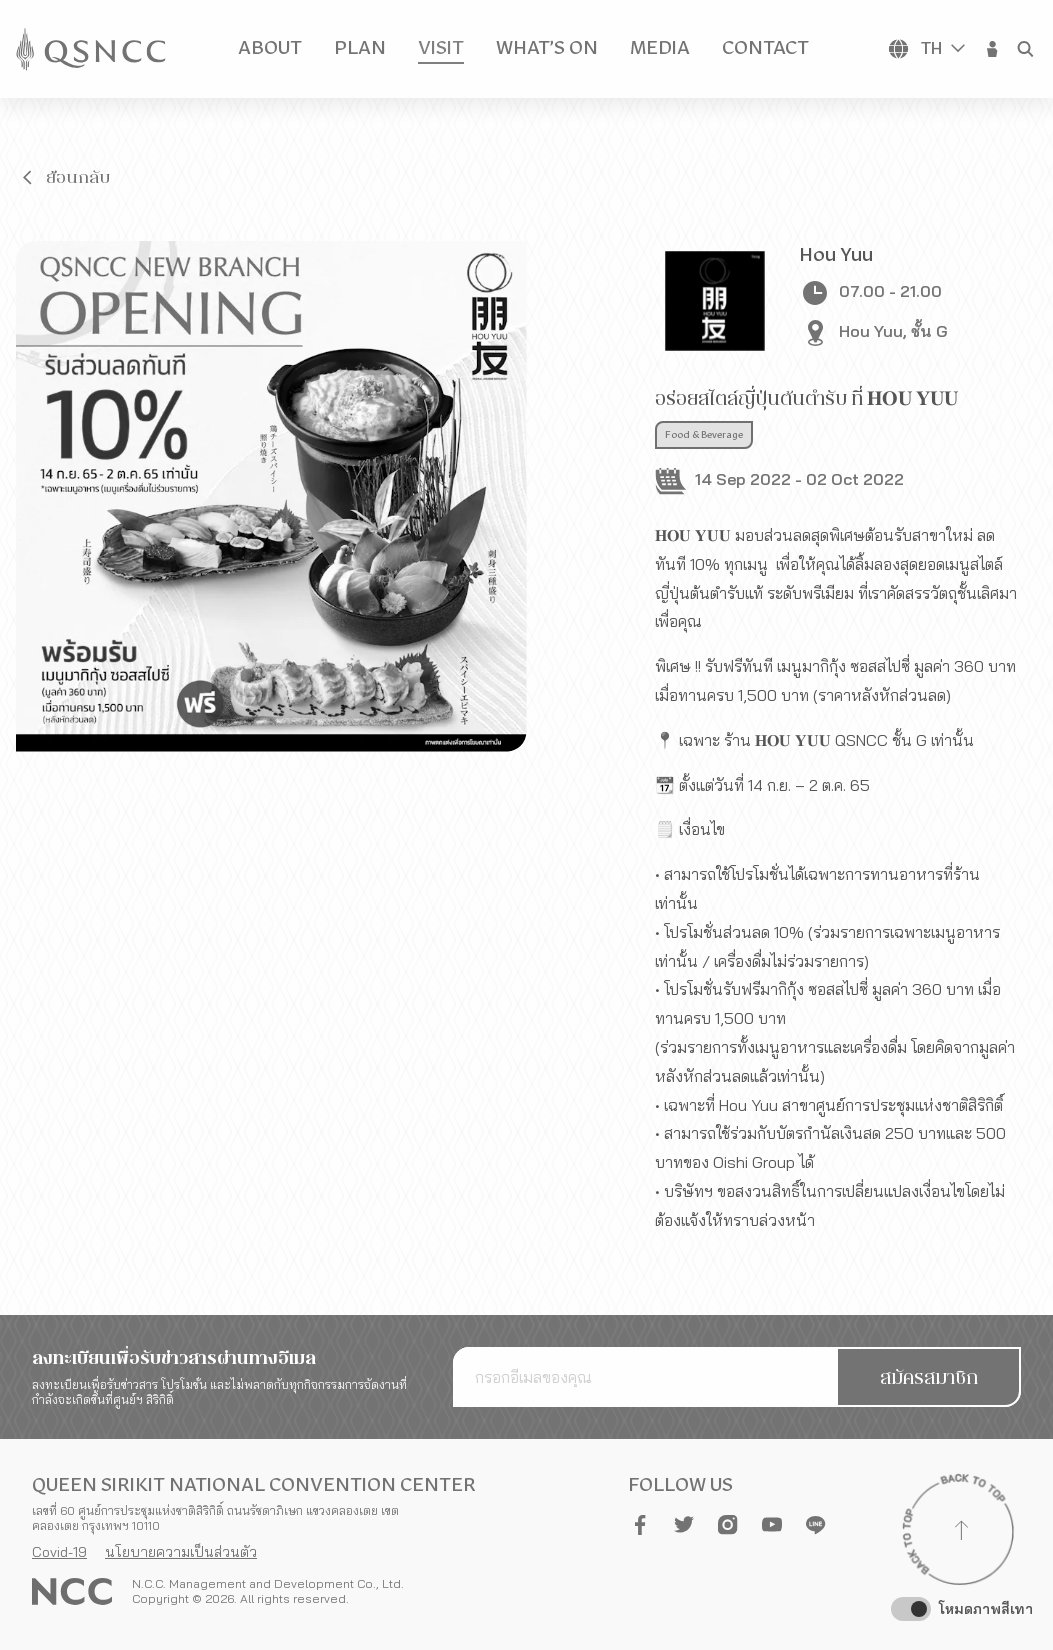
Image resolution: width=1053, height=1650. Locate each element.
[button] (993, 49)
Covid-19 (59, 1552)
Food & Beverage (704, 435)
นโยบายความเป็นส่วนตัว (181, 1552)
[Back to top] (961, 1533)
